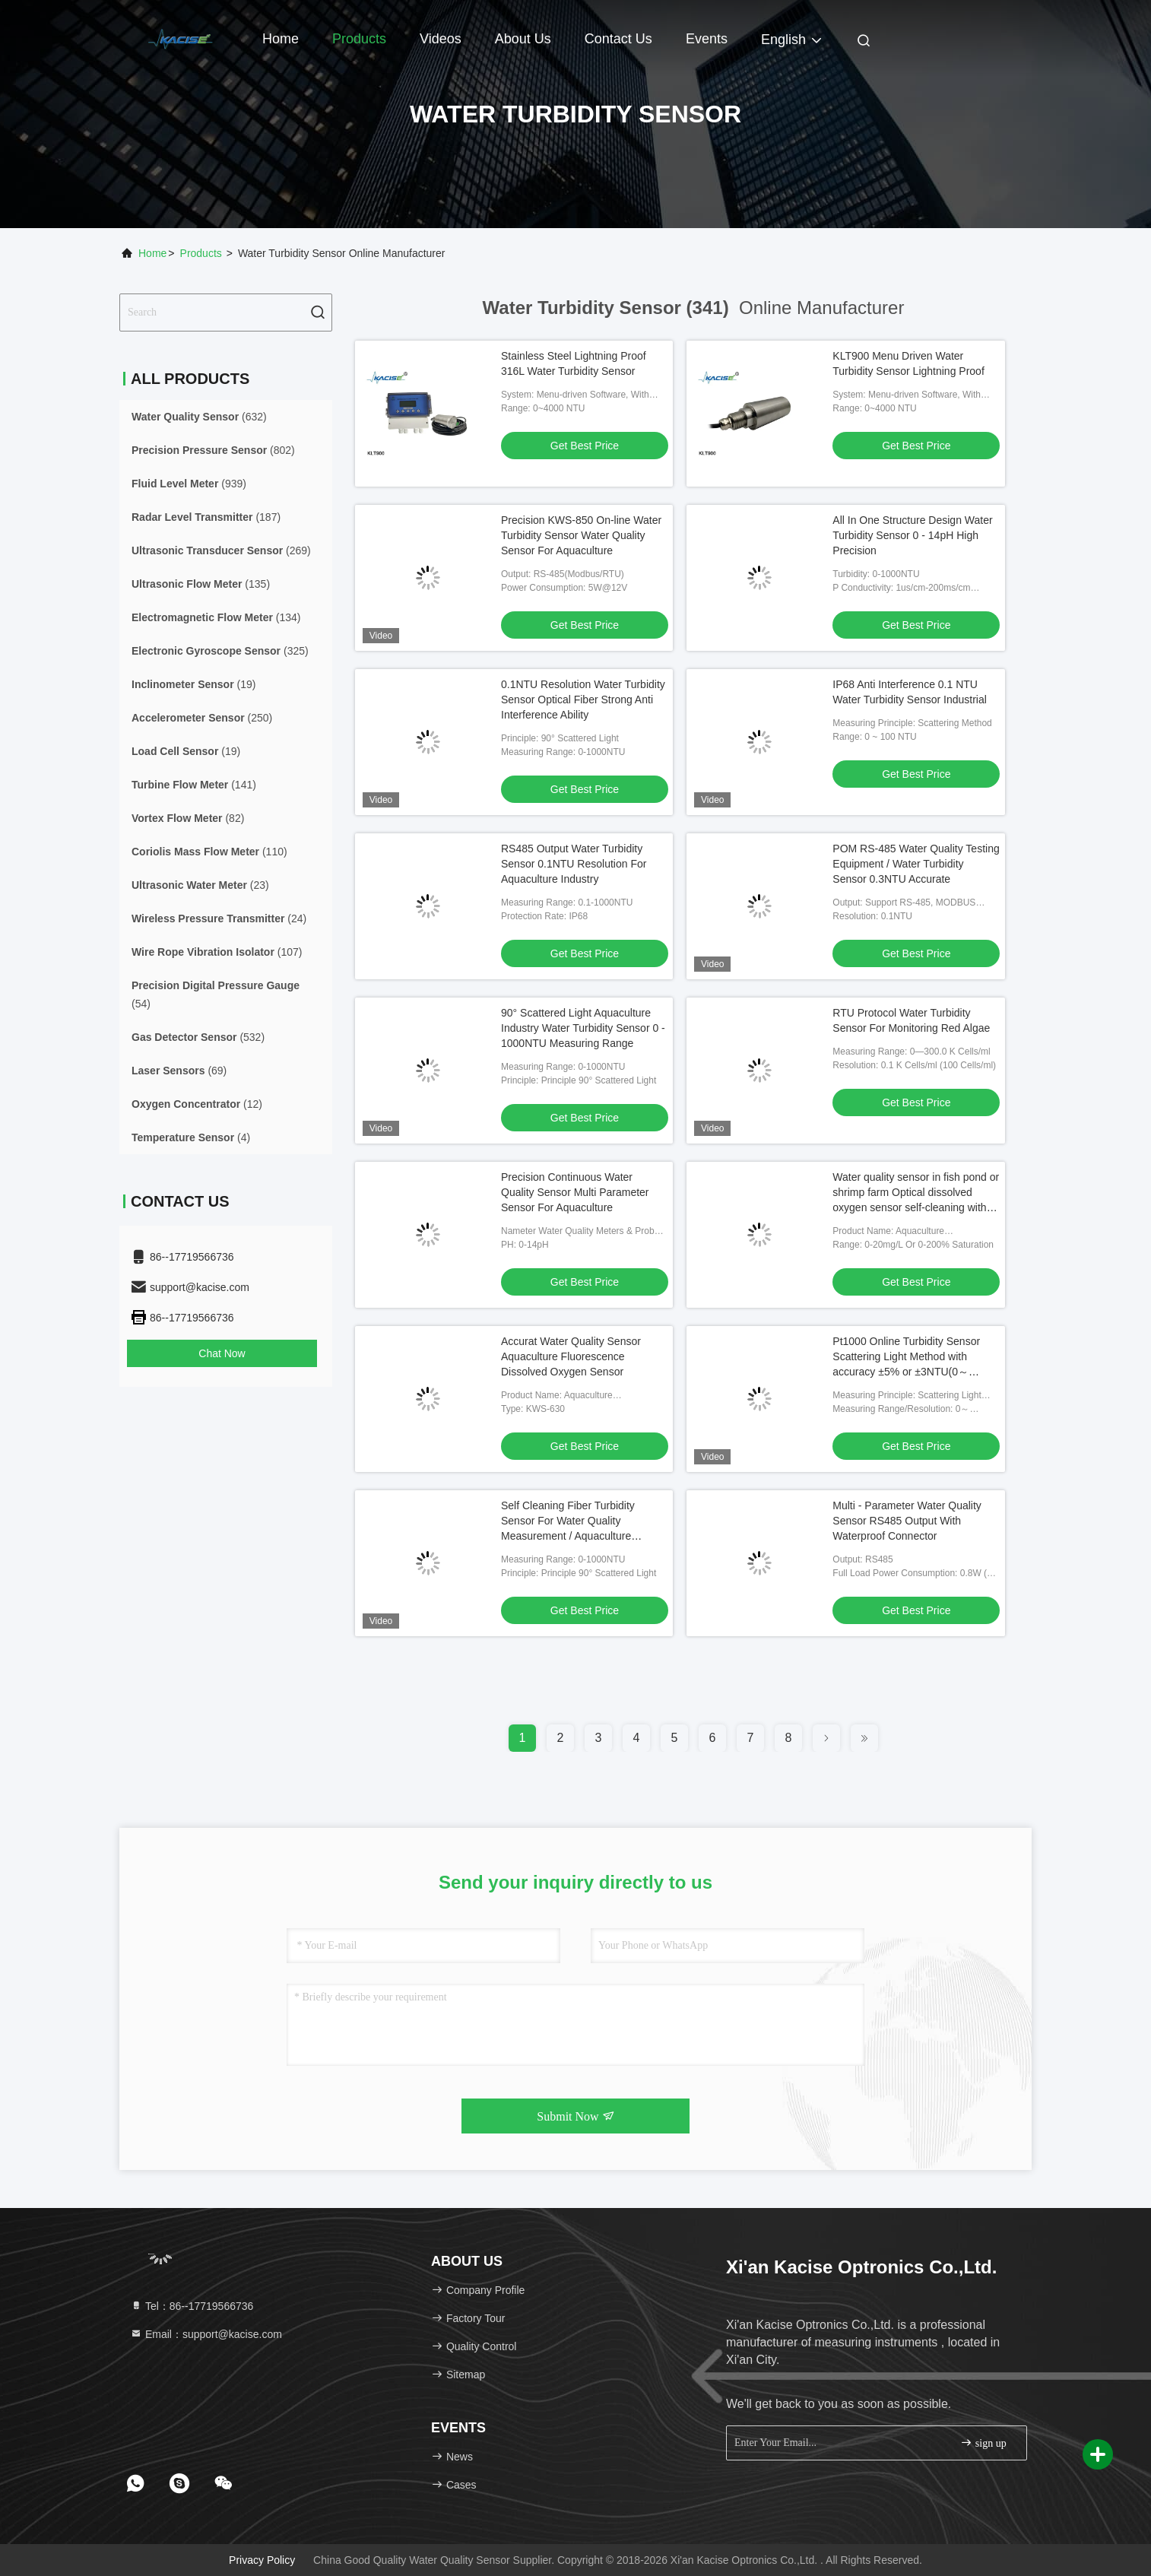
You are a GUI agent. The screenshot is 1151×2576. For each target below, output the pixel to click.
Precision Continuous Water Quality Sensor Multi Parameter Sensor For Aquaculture (575, 1192)
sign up (983, 2442)
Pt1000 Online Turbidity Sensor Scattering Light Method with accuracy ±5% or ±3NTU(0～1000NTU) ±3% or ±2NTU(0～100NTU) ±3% (906, 1371)
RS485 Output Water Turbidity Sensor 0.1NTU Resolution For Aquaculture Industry (573, 863)
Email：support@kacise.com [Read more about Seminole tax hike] (206, 2334)
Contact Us (618, 38)
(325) (220, 651)
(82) (188, 818)
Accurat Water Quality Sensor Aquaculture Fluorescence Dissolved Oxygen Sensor (571, 1356)
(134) (216, 617)
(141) (194, 785)
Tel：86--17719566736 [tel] (191, 2306)
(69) (179, 1070)
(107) (217, 952)
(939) (189, 483)
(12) (197, 1104)
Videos (440, 38)
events (707, 38)
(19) (193, 684)
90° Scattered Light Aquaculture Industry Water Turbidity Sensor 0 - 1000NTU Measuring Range (583, 1028)
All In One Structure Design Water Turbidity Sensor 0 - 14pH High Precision (912, 535)
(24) (219, 918)
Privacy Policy (262, 2560)
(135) (201, 584)
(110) (209, 851)
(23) (200, 885)
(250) (202, 718)
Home (280, 38)
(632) (199, 417)
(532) (198, 1037)
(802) (213, 450)
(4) (191, 1137)
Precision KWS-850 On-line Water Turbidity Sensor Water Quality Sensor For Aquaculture (581, 535)
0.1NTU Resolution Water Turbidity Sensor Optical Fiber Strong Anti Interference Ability (583, 699)
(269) (221, 550)
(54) (216, 994)
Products (359, 38)
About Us (523, 38)
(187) (206, 517)
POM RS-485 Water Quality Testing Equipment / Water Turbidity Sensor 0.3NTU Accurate (915, 863)
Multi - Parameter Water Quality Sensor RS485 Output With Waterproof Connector (906, 1520)
